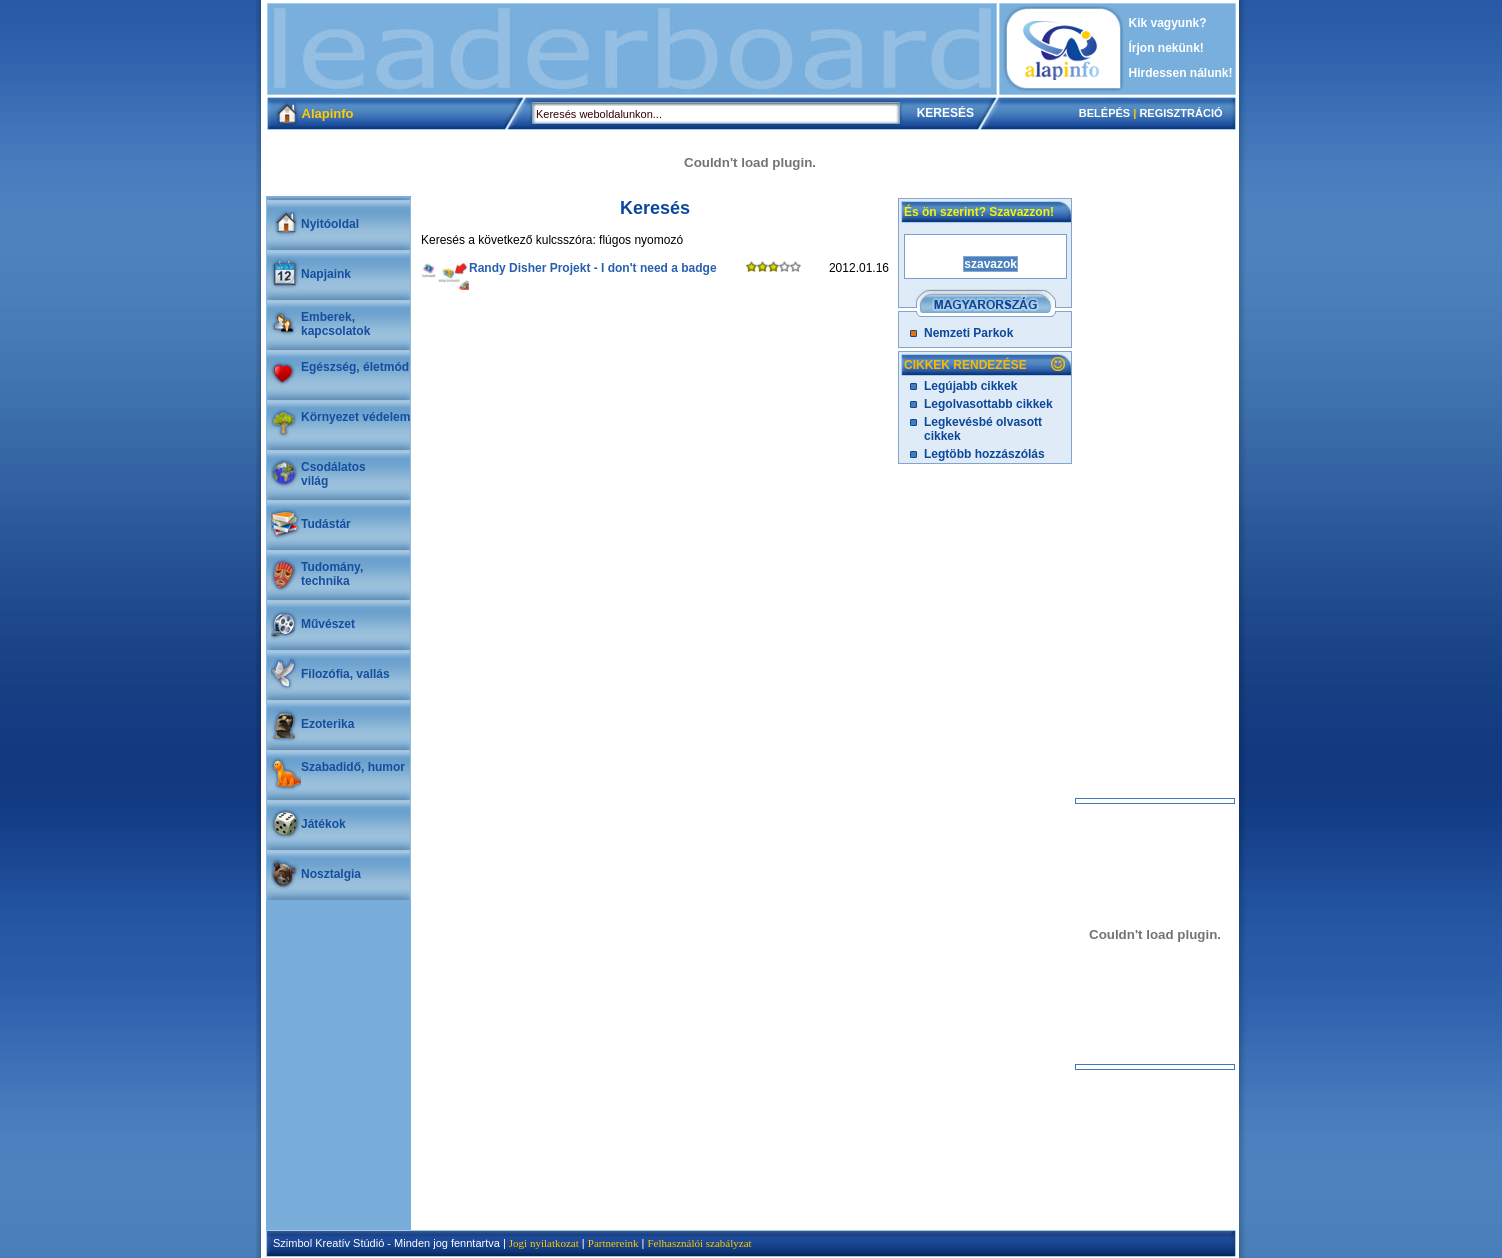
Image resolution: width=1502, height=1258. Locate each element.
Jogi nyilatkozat (544, 1243)
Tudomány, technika (332, 574)
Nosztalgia (331, 874)
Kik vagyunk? (1168, 23)
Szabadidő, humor (353, 767)
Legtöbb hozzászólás (984, 454)
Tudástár (326, 524)
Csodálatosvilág (333, 474)
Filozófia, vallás (345, 674)
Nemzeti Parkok (968, 333)
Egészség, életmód (355, 367)
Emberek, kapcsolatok (335, 324)
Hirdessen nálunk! (1181, 73)
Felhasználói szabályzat (699, 1243)
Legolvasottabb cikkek (988, 404)
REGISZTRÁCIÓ (1180, 113)
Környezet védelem (355, 417)
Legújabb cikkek (970, 386)
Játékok (323, 824)
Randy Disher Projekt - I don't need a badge (593, 268)
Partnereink (613, 1243)
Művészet (328, 624)
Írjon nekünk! (1166, 48)
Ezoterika (327, 724)
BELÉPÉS (1104, 113)
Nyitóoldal (330, 224)
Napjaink (326, 274)
